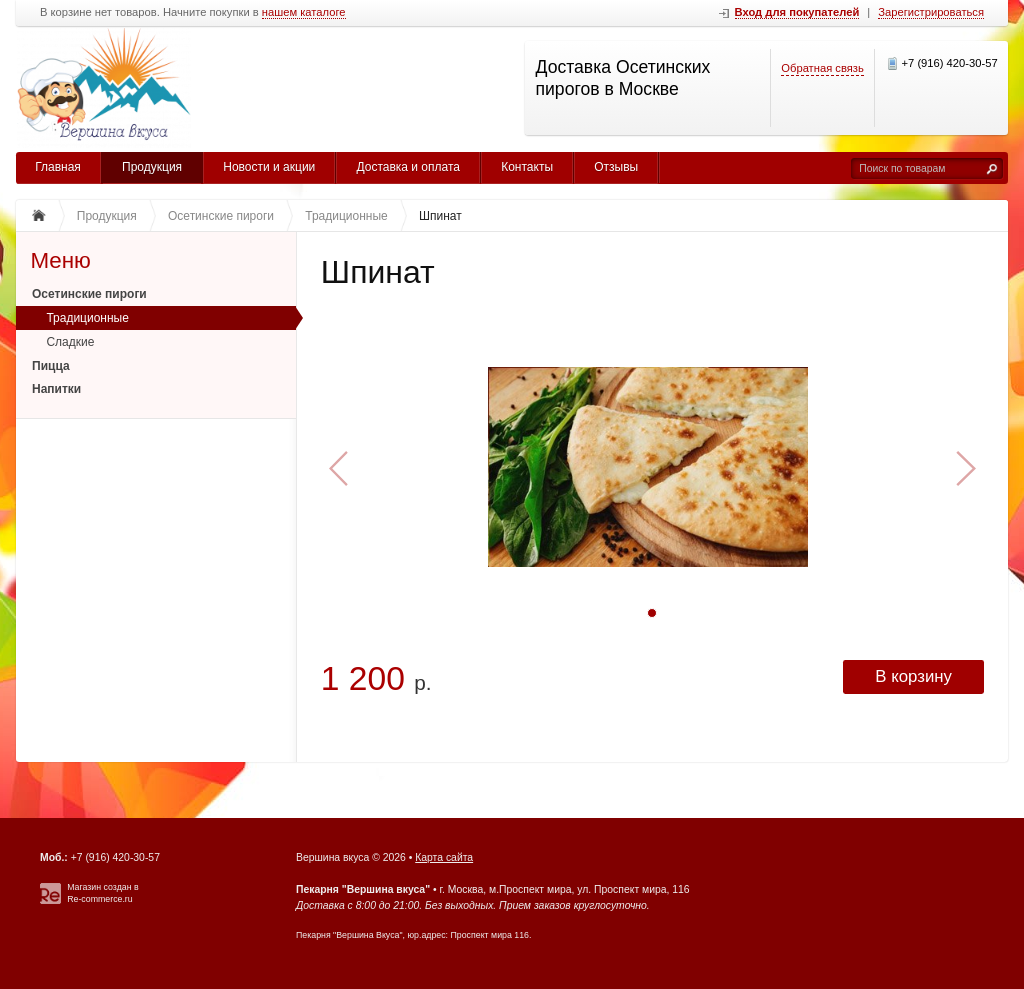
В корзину (913, 676)
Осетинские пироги (89, 294)
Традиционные (87, 318)
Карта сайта (444, 857)
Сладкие (70, 342)
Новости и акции (269, 167)
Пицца (51, 366)
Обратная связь (822, 68)
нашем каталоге (304, 12)
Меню (60, 260)
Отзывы (616, 167)
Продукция (152, 167)
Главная (58, 167)
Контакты (527, 167)
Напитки (56, 389)
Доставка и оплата (408, 167)
